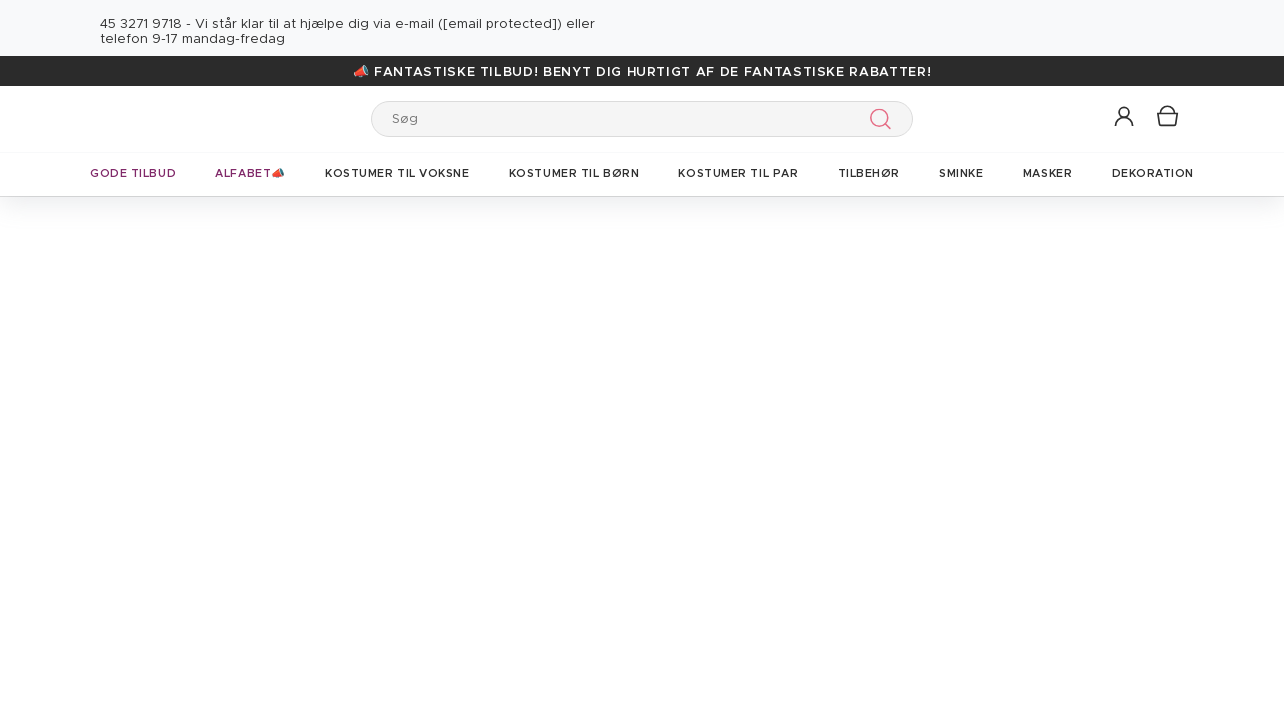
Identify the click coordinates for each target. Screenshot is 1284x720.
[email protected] (500, 24)
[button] (1125, 117)
